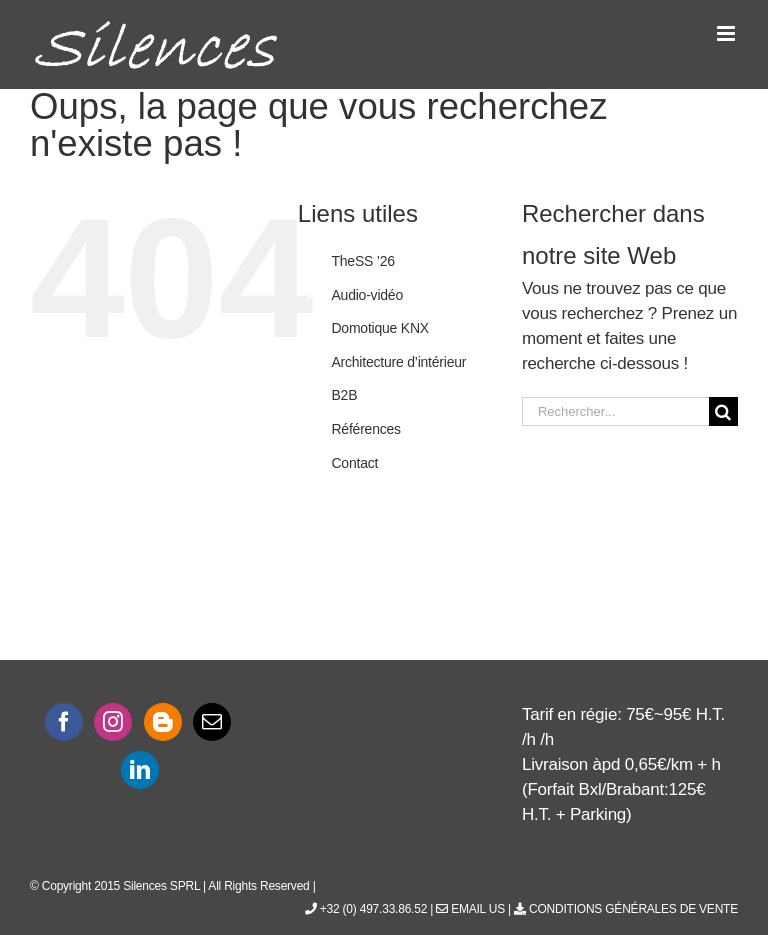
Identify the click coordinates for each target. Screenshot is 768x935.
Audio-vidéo (367, 295)
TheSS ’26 (362, 261)
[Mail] (212, 722)
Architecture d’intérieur (398, 362)
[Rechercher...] (615, 411)
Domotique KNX (380, 328)
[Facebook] (64, 722)
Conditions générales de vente (626, 909)
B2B (344, 395)
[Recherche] (723, 411)
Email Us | (475, 909)
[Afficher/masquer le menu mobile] (727, 33)
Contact (354, 463)
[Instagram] (113, 722)
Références (365, 429)
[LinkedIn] (140, 770)
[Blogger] (163, 722)
